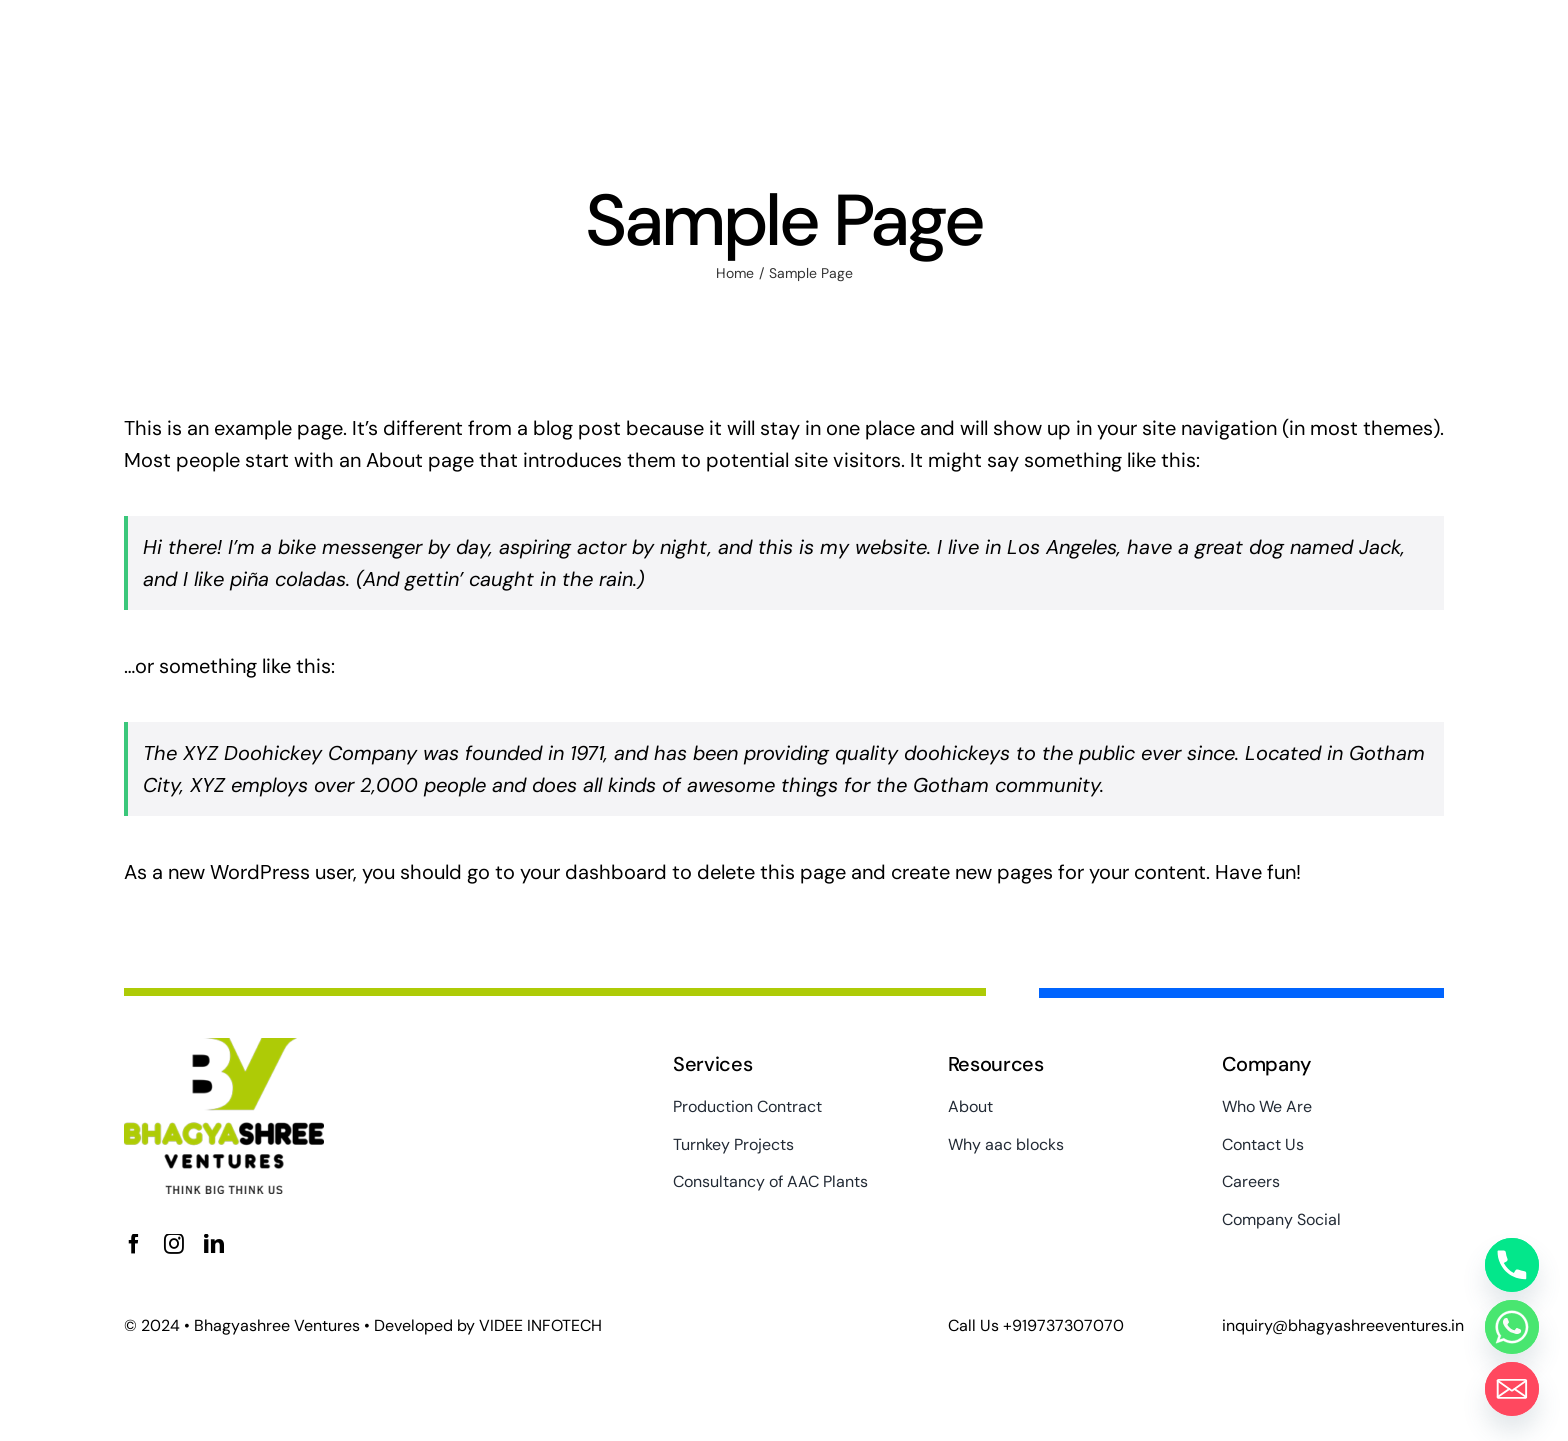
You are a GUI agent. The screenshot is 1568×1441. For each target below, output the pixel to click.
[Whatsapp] (1512, 1327)
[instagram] (174, 1244)
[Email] (1512, 1389)
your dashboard (593, 872)
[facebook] (134, 1244)
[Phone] (1512, 1265)
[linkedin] (214, 1244)
